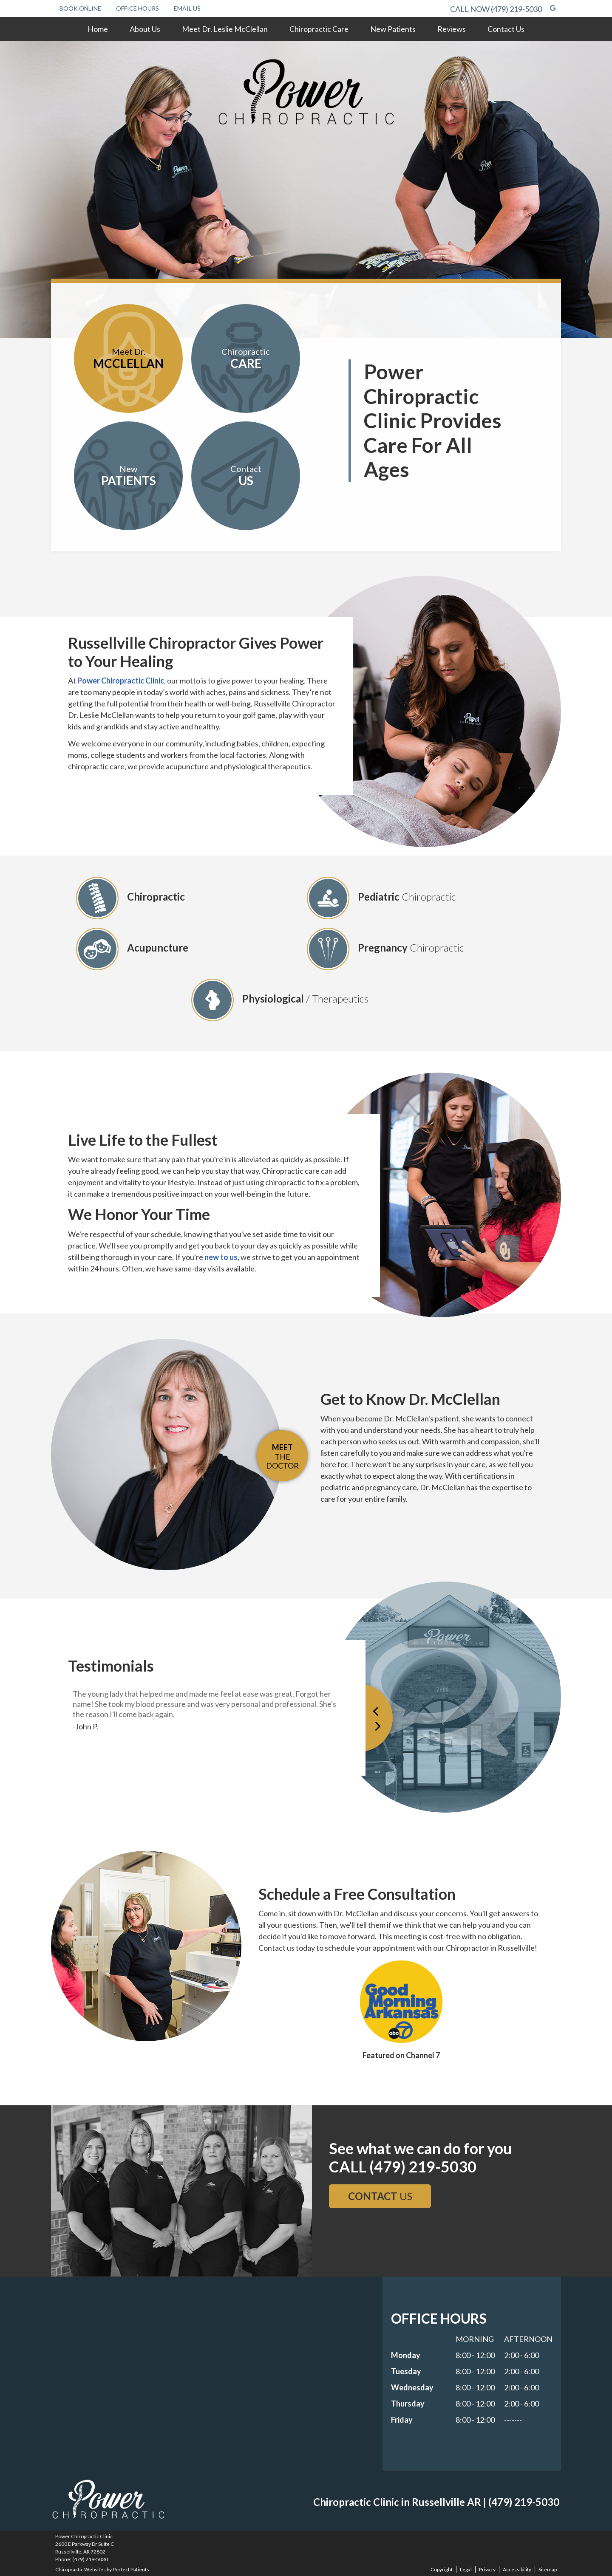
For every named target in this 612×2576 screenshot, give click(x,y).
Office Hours (137, 8)
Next (390, 1717)
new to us (221, 1257)
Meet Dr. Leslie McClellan (225, 29)
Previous (374, 1717)
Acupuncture (132, 949)
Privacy (487, 2569)
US (380, 2196)
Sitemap (547, 2569)
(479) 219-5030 (516, 9)
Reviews (451, 29)
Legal (466, 2569)
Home (98, 29)
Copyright (442, 2569)
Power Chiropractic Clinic (120, 680)
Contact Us (505, 29)
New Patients (393, 29)
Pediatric (381, 898)
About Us (145, 29)
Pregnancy (385, 949)
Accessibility (517, 2569)
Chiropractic (130, 898)
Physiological (279, 1000)
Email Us (187, 8)
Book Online (80, 8)
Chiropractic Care (318, 29)
